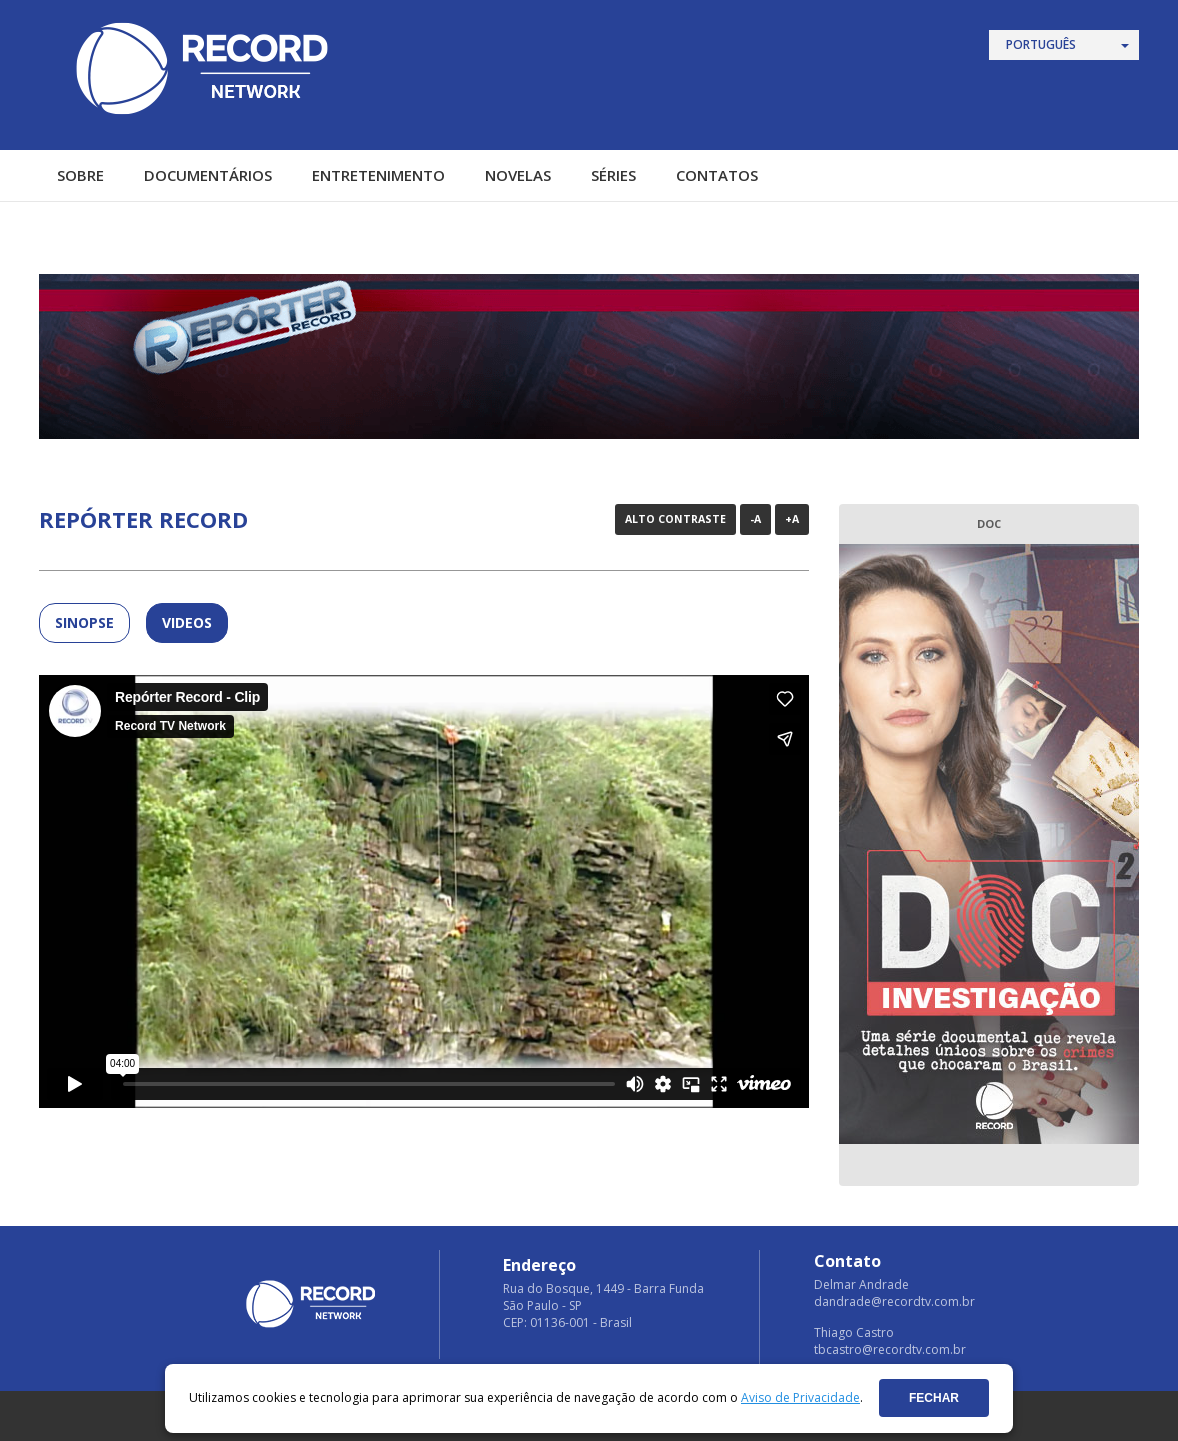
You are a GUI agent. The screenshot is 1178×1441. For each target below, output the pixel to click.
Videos (187, 622)
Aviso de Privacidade (800, 1397)
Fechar (934, 1398)
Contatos (717, 175)
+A (792, 519)
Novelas (518, 175)
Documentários (208, 175)
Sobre (80, 175)
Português (1041, 44)
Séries (613, 175)
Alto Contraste (675, 519)
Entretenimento (378, 175)
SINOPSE (84, 622)
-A (755, 519)
